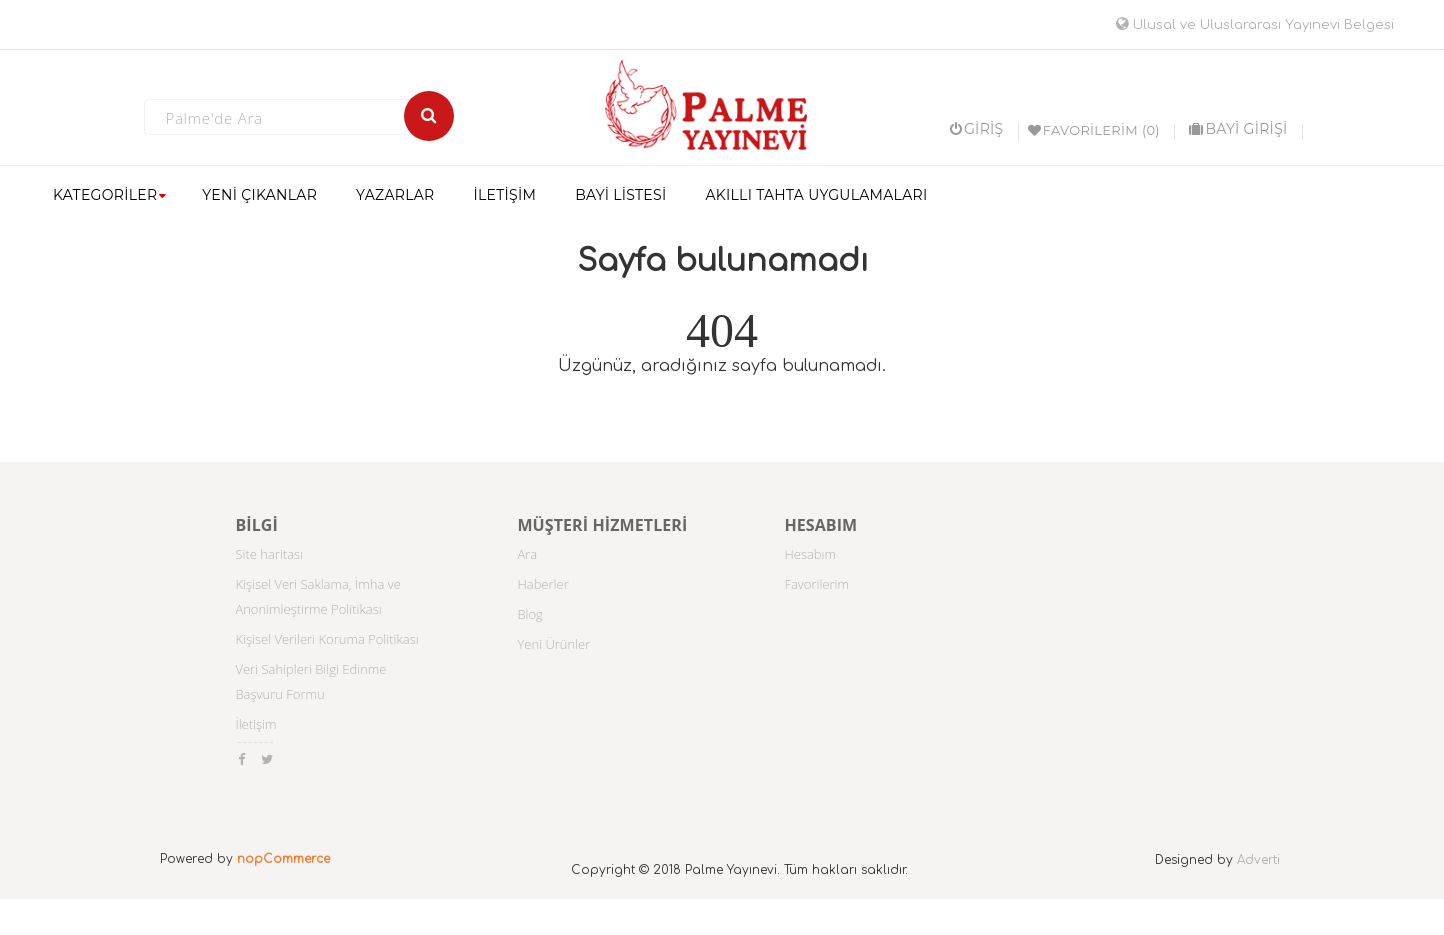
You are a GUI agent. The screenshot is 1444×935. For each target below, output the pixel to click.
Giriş (977, 129)
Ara (527, 554)
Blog (529, 614)
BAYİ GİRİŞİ (1238, 129)
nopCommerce (283, 859)
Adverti (1258, 860)
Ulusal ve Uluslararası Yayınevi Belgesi (1255, 25)
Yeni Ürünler (553, 644)
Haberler (542, 584)
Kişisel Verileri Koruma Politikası (326, 639)
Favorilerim (816, 584)
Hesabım (810, 554)
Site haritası (269, 554)
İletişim (255, 724)
